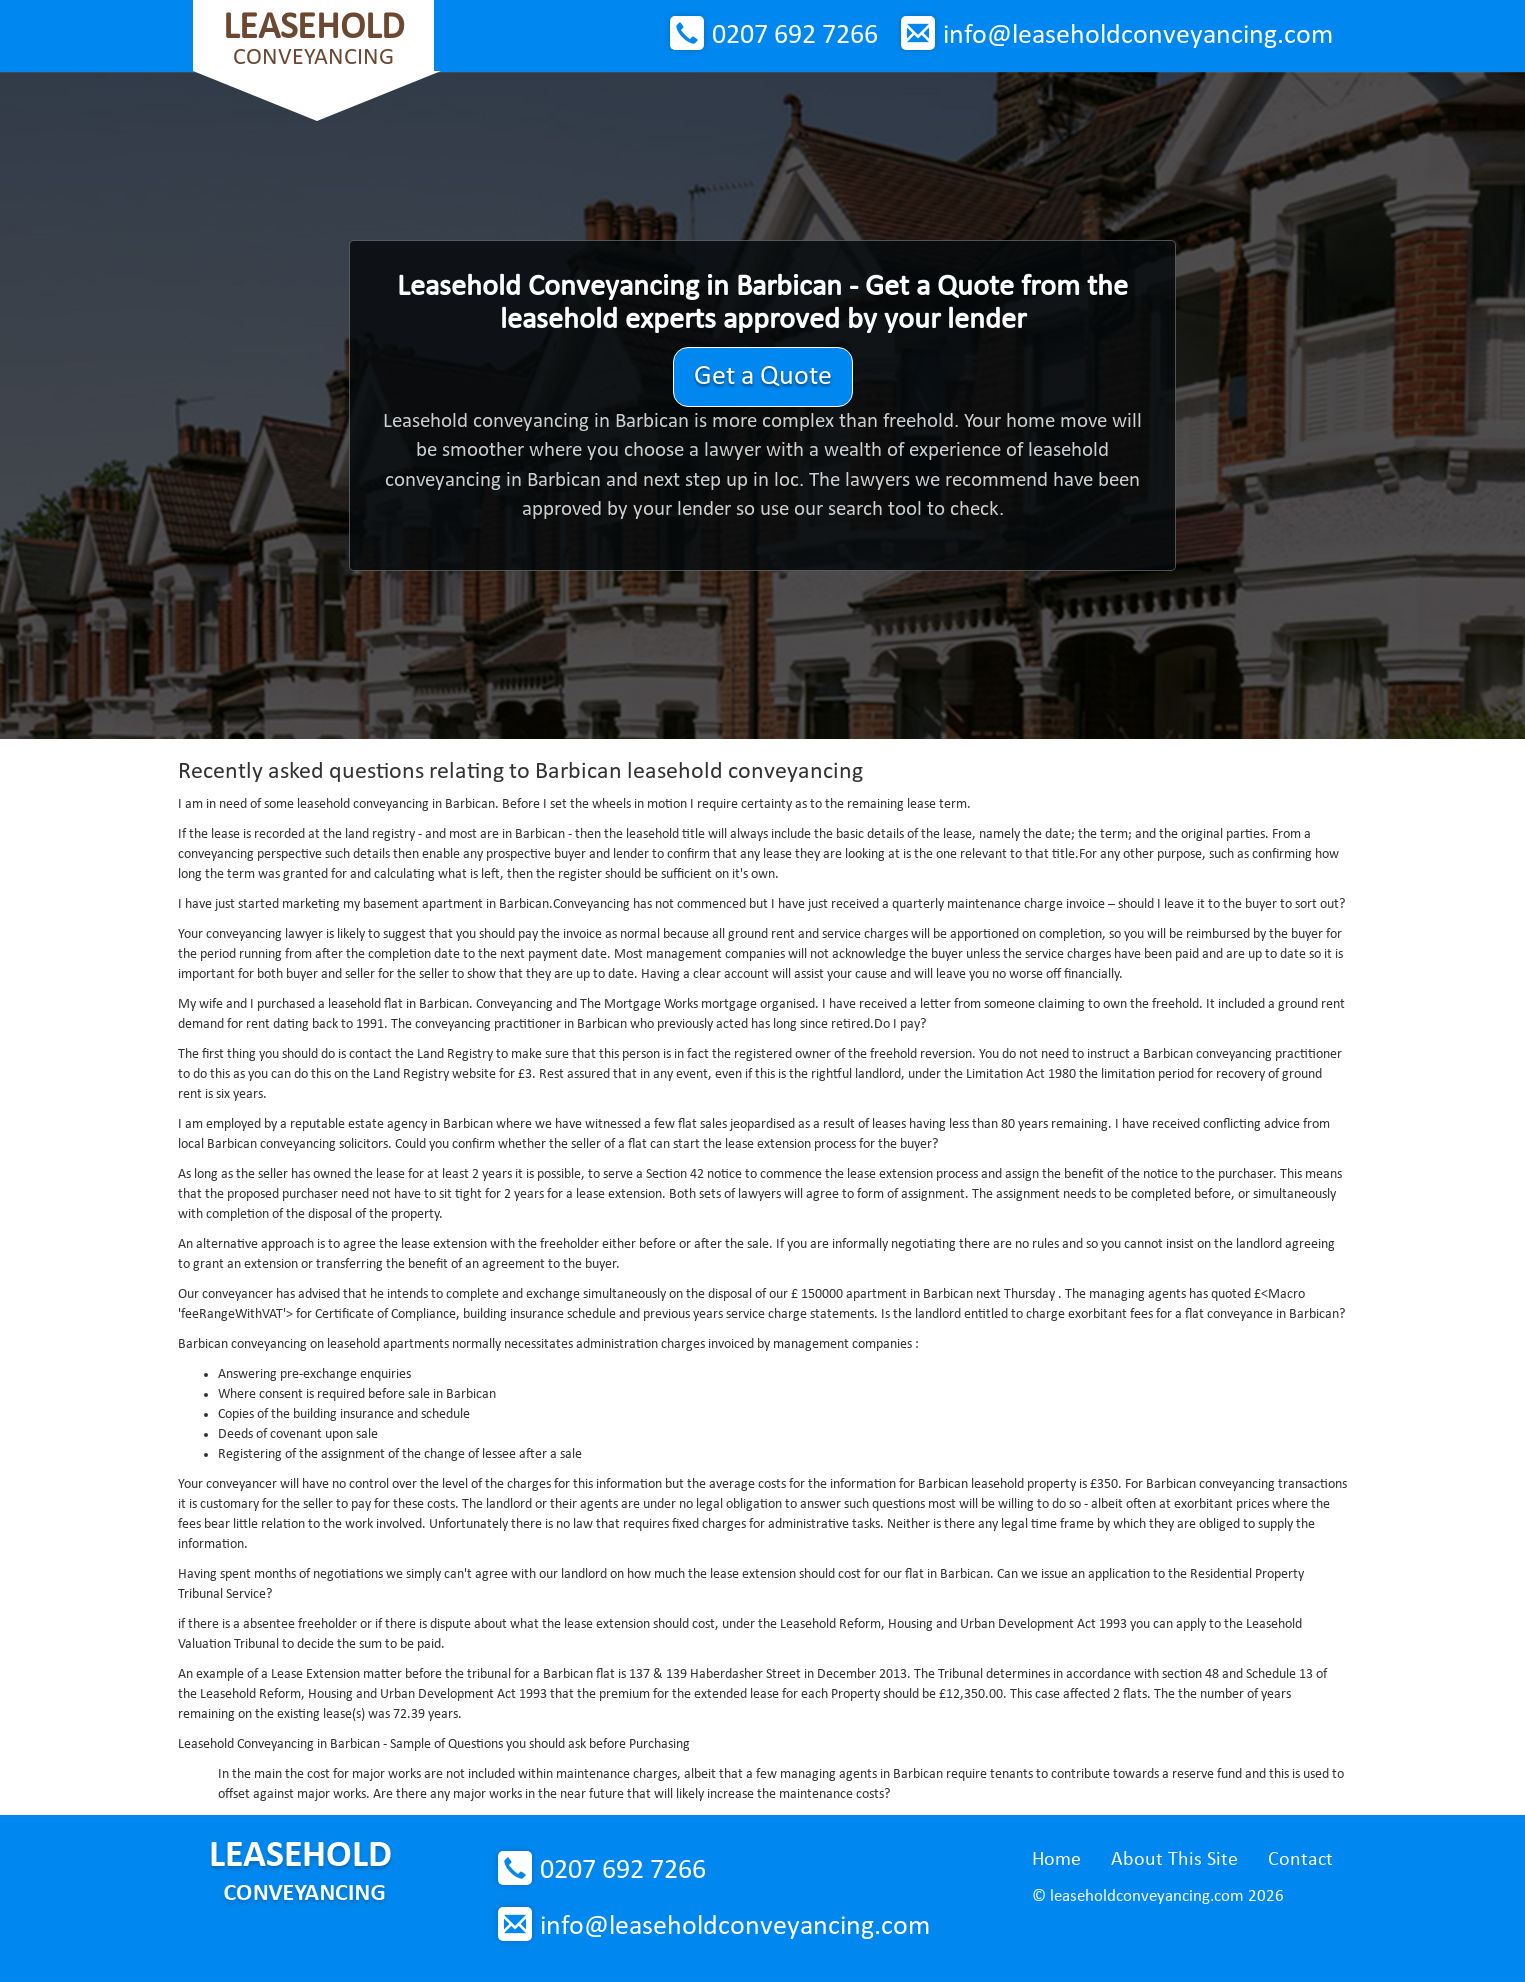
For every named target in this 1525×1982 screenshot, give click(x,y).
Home (1056, 1860)
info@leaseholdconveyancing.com (1138, 36)
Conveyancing (313, 39)
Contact (1300, 1860)
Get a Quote (763, 377)
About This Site (1174, 1860)
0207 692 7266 (795, 36)
